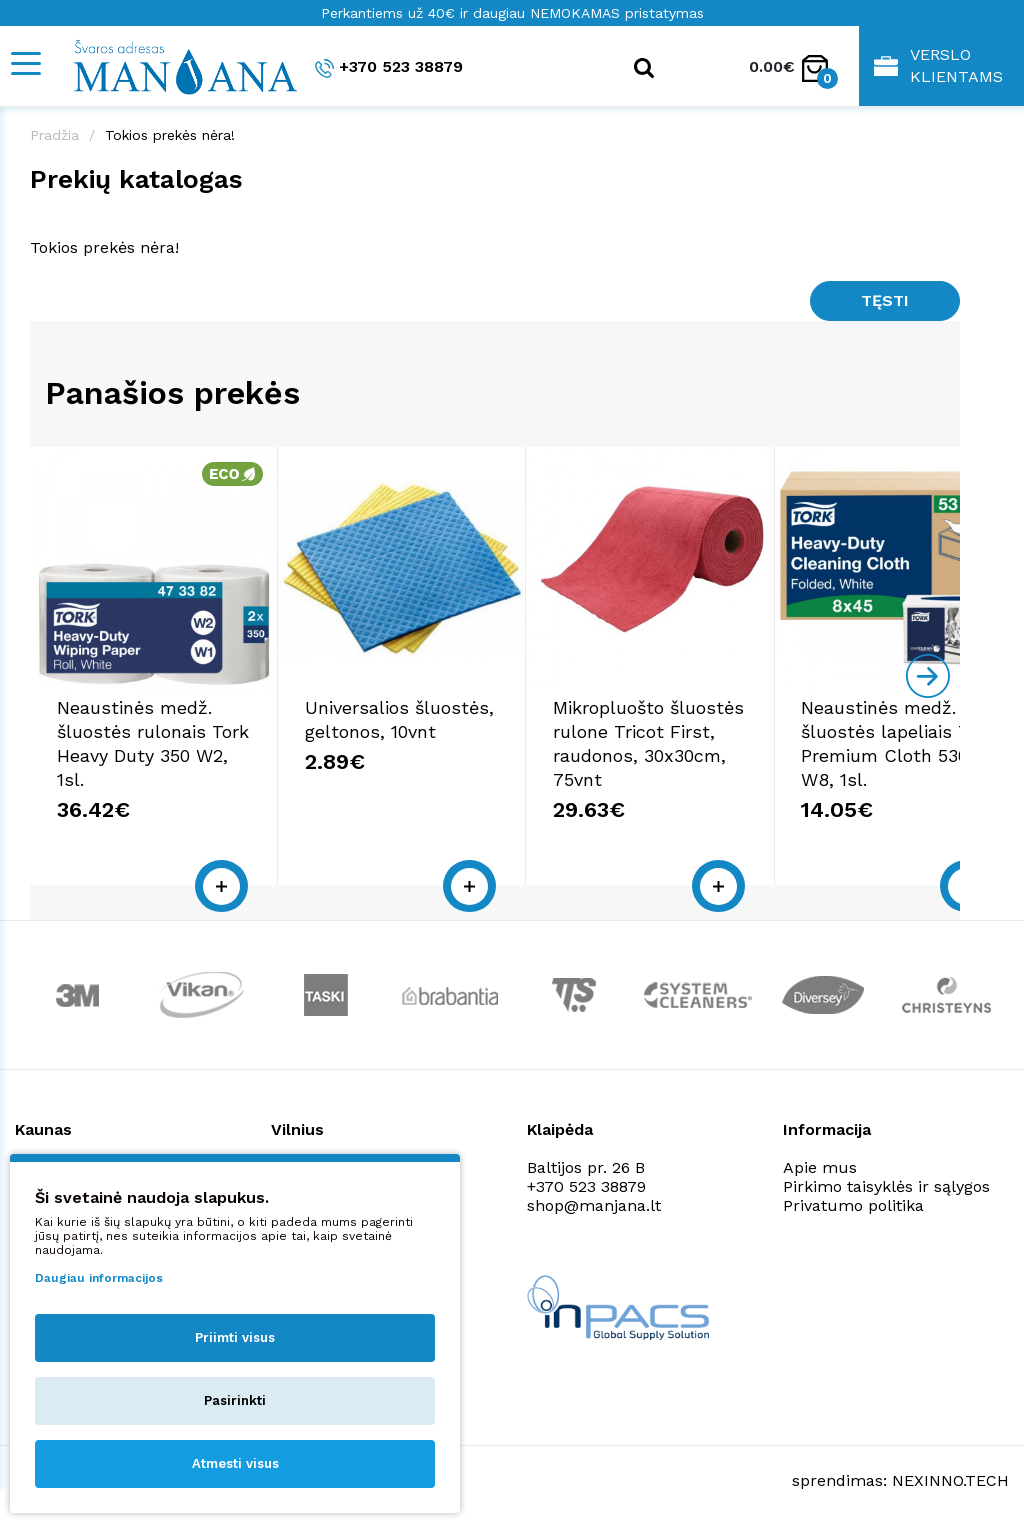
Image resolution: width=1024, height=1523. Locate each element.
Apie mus (820, 1159)
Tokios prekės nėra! (170, 135)
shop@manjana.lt (594, 1197)
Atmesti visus (235, 1463)
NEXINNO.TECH (950, 1473)
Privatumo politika (853, 1197)
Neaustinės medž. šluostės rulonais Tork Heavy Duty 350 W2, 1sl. (178, 747)
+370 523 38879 (389, 67)
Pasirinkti (235, 1400)
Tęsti (885, 300)
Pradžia (54, 135)
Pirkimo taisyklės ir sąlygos (886, 1178)
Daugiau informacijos (99, 1278)
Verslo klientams (938, 65)
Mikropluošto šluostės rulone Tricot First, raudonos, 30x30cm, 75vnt (794, 747)
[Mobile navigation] (25, 63)
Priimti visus (235, 1337)
